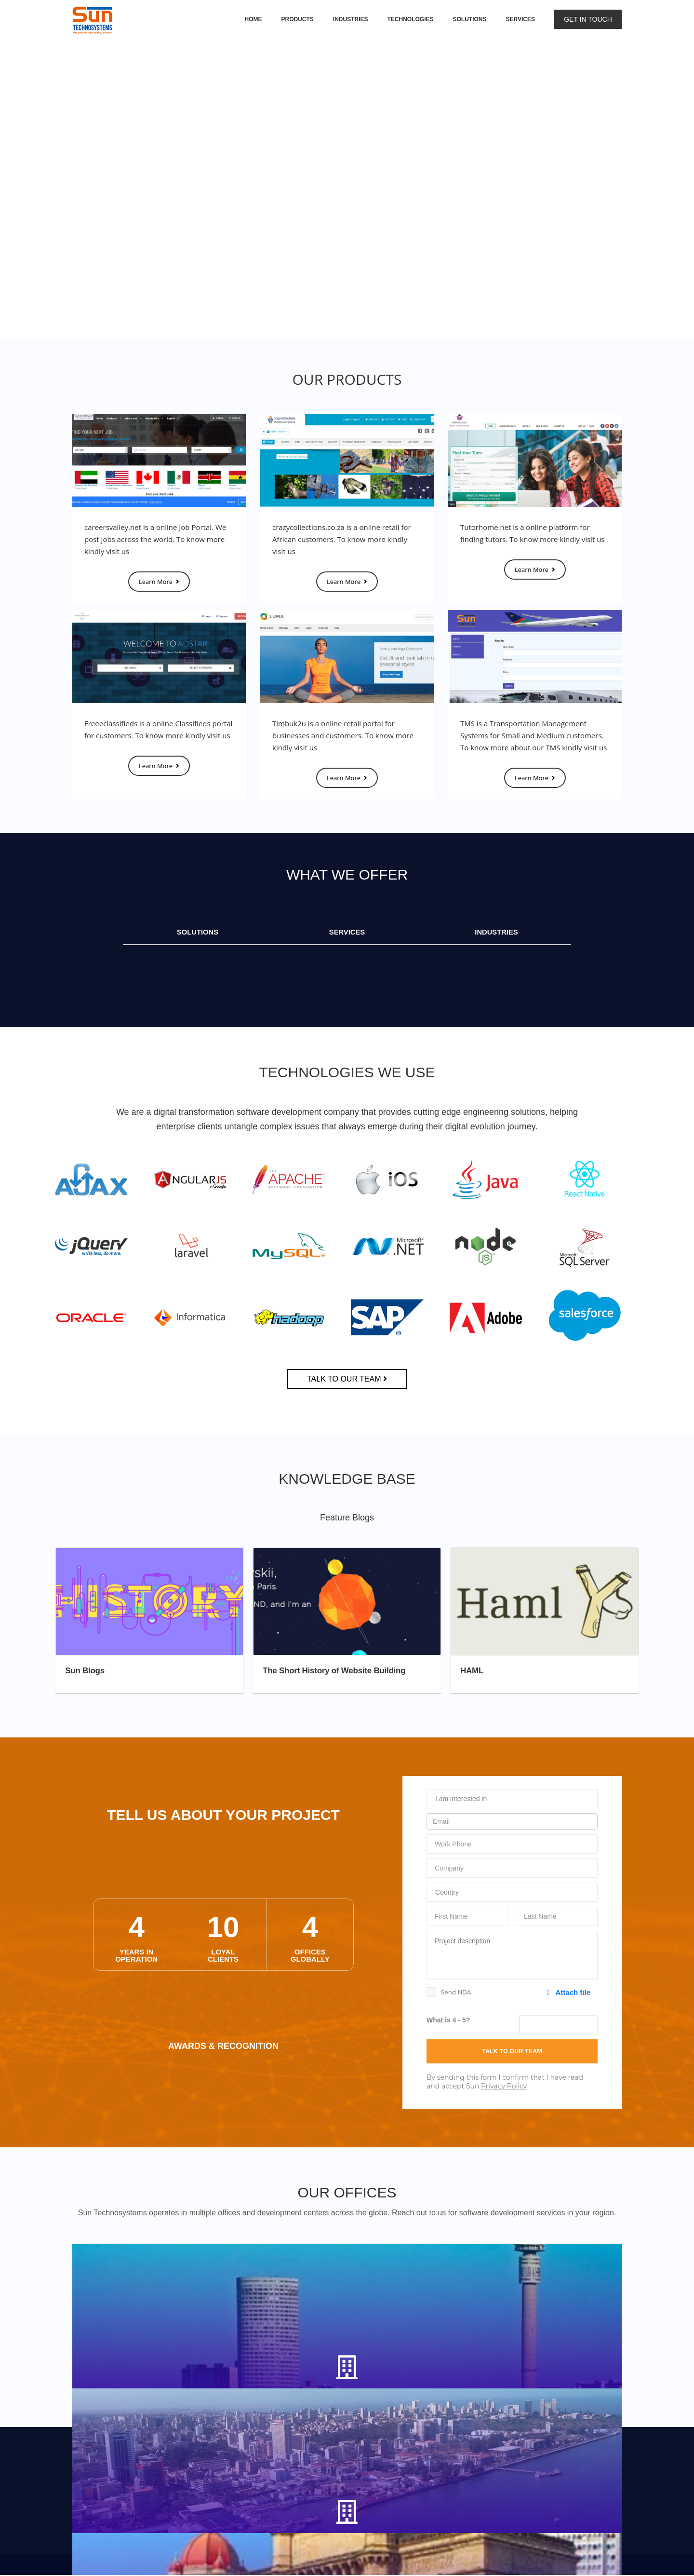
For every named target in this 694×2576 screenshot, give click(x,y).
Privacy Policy (504, 2087)
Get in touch (588, 19)
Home (253, 18)
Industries (350, 18)
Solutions (470, 18)
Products (297, 18)
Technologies (410, 18)
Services (520, 18)
